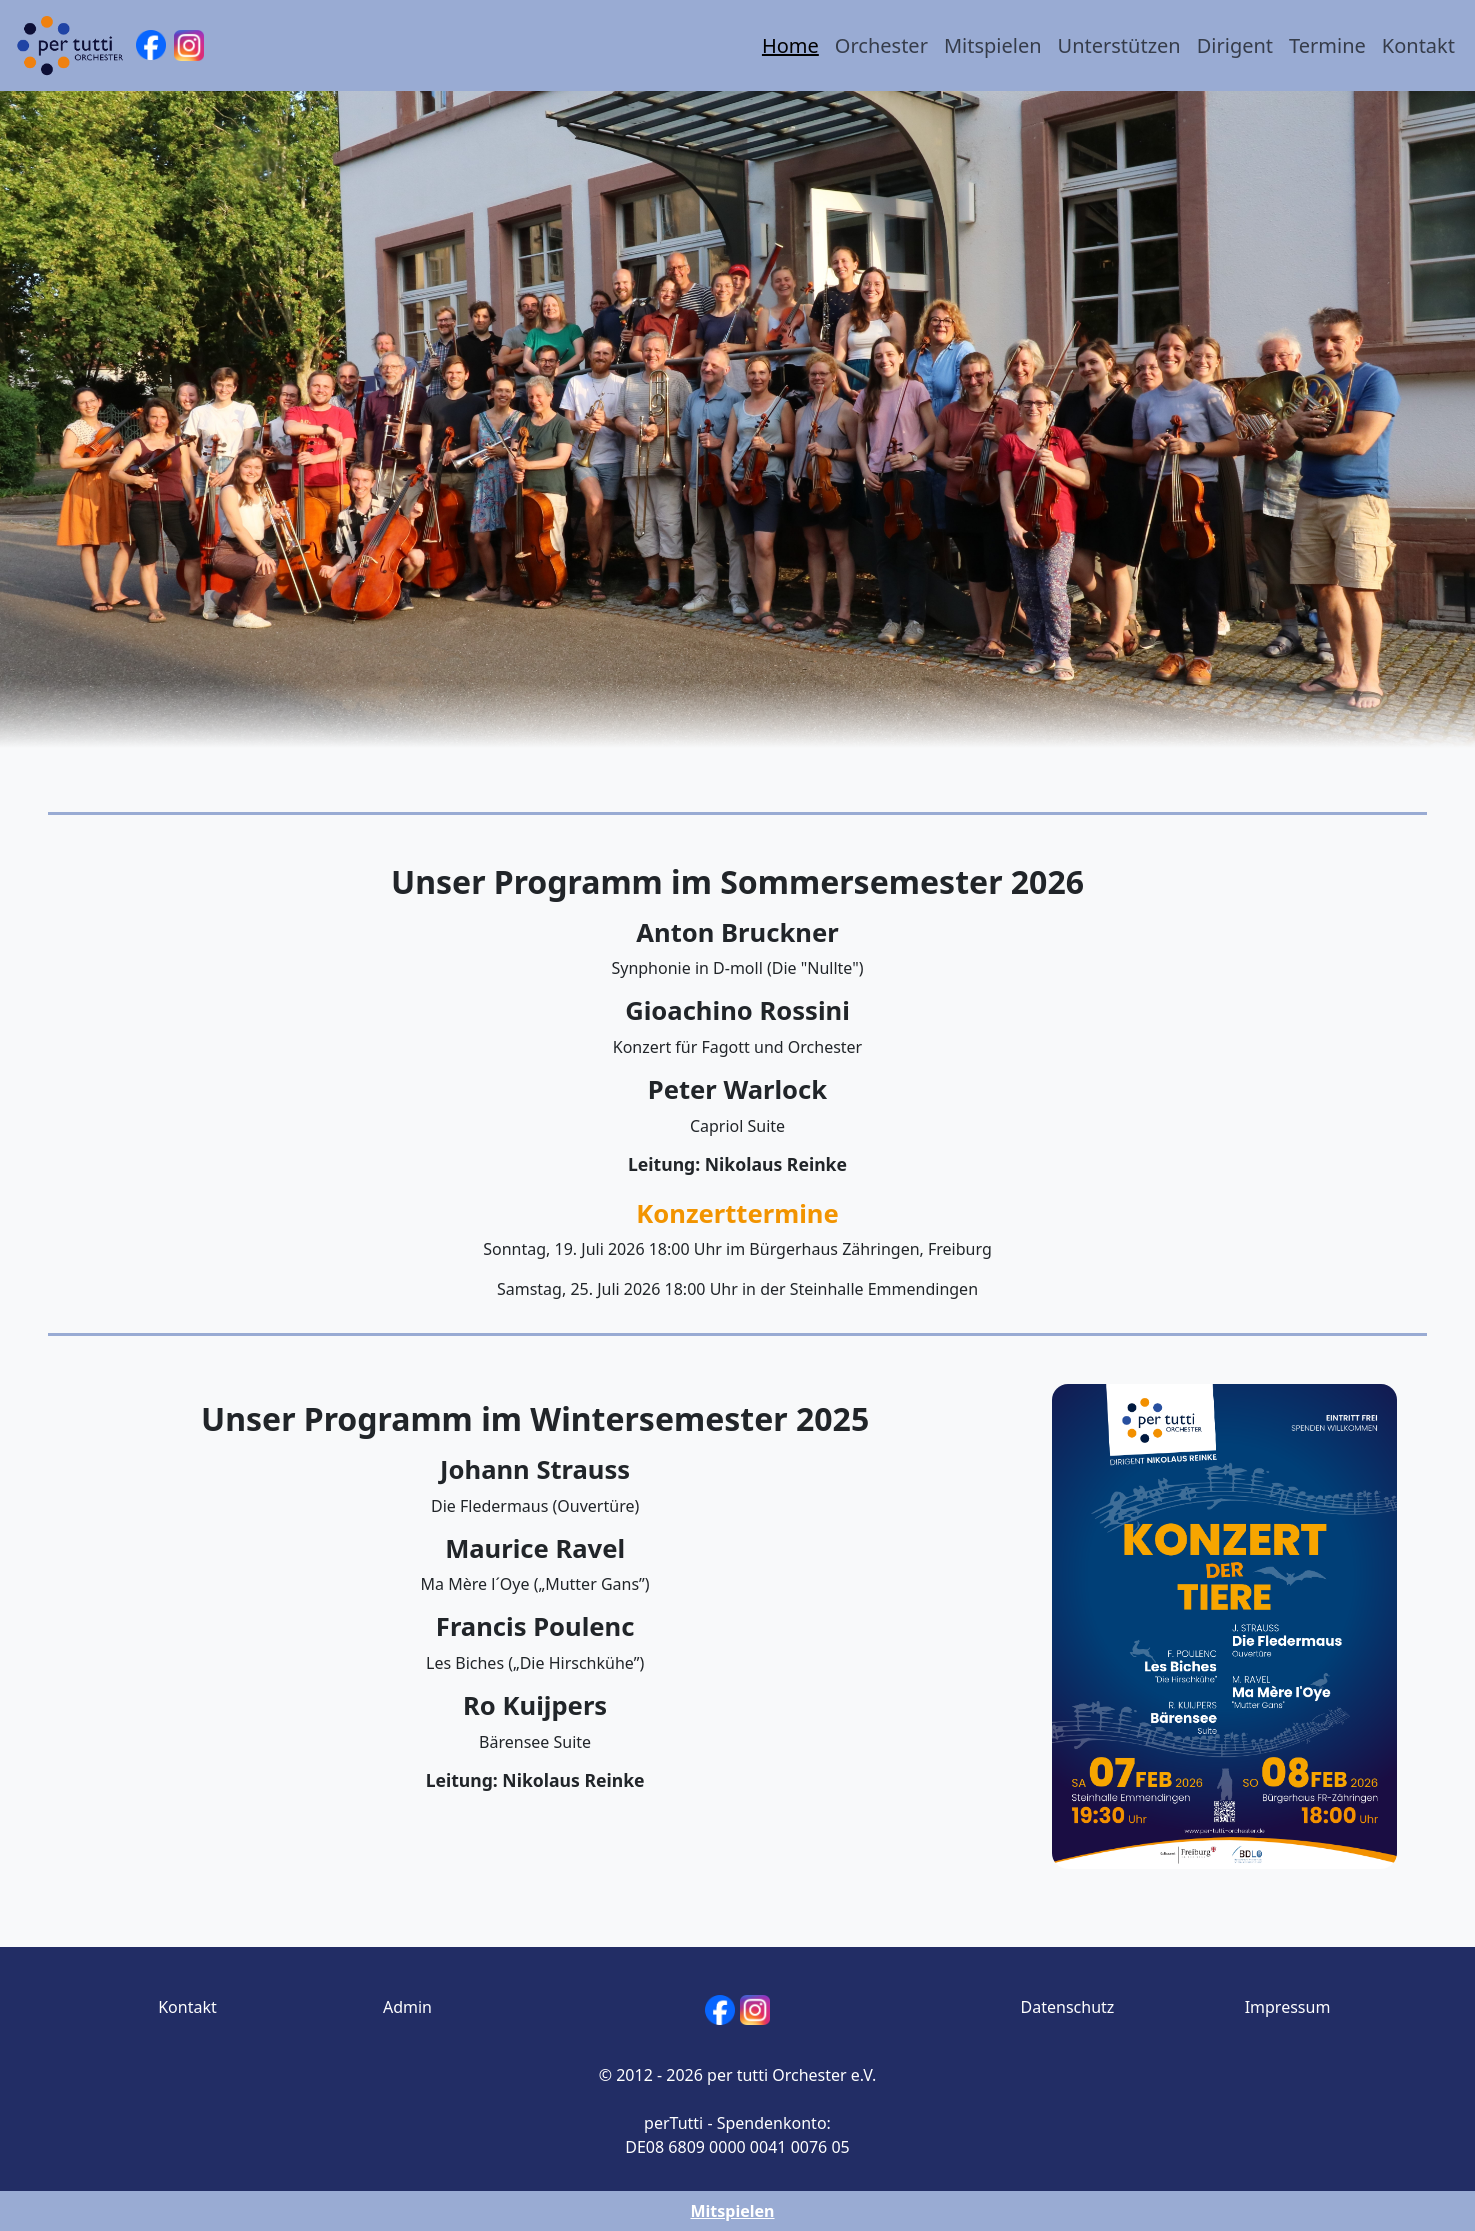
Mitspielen (993, 45)
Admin (407, 2007)
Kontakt (1418, 45)
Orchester (881, 45)
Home (790, 45)
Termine (1327, 45)
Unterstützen (1119, 45)
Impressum (1288, 2007)
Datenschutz (1068, 2007)
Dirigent (1235, 45)
